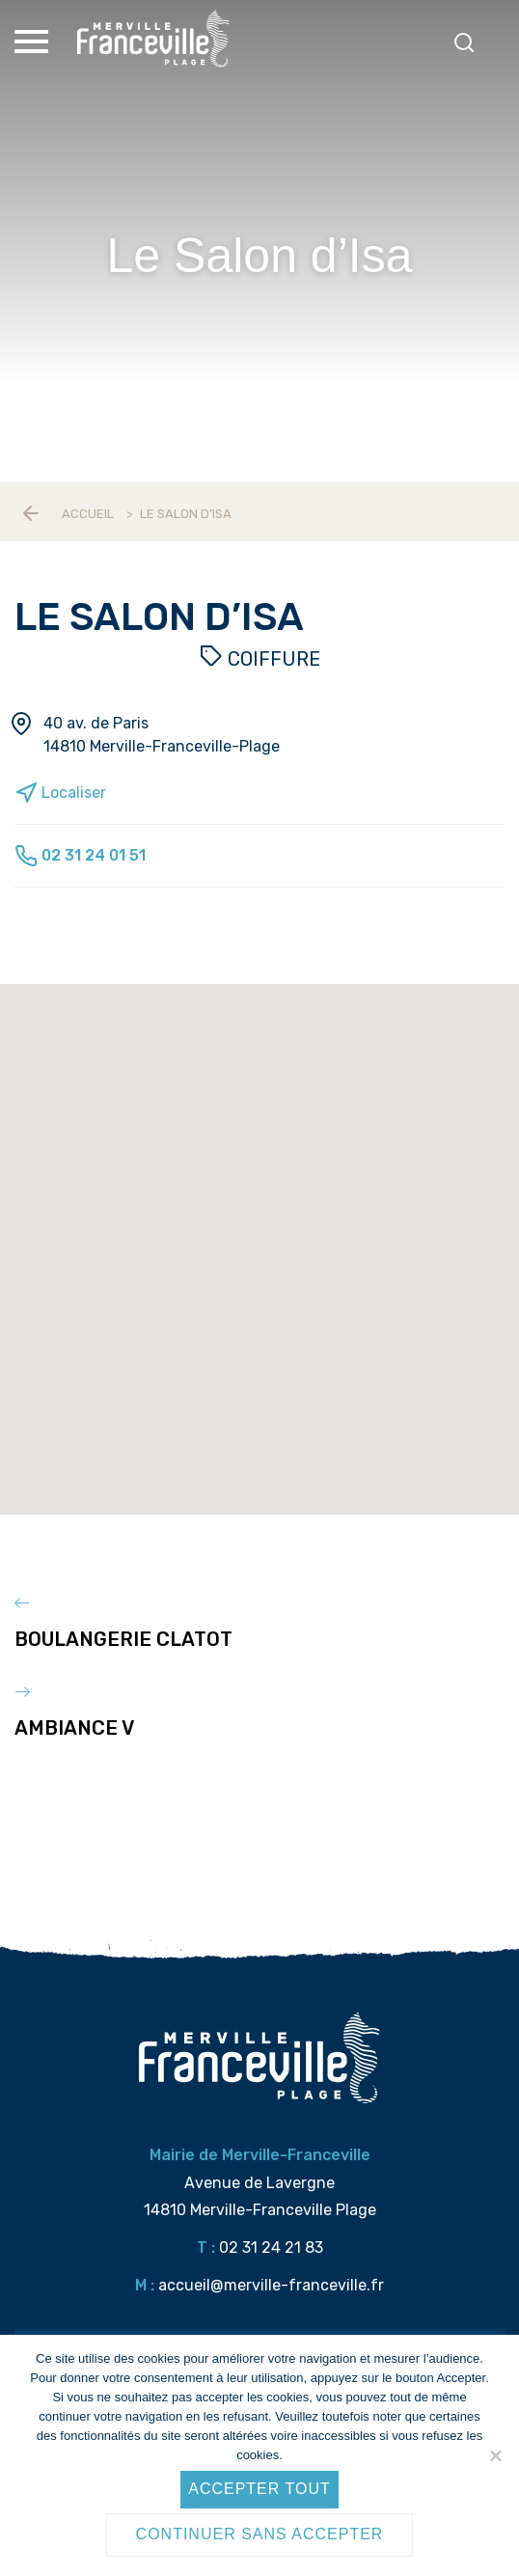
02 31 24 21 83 (271, 2247)
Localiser (60, 792)
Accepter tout (259, 2488)
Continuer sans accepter (260, 2534)
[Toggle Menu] (33, 41)
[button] (267, 1274)
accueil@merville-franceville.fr (271, 2285)
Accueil (88, 514)
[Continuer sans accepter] (495, 2455)
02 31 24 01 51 (80, 855)
